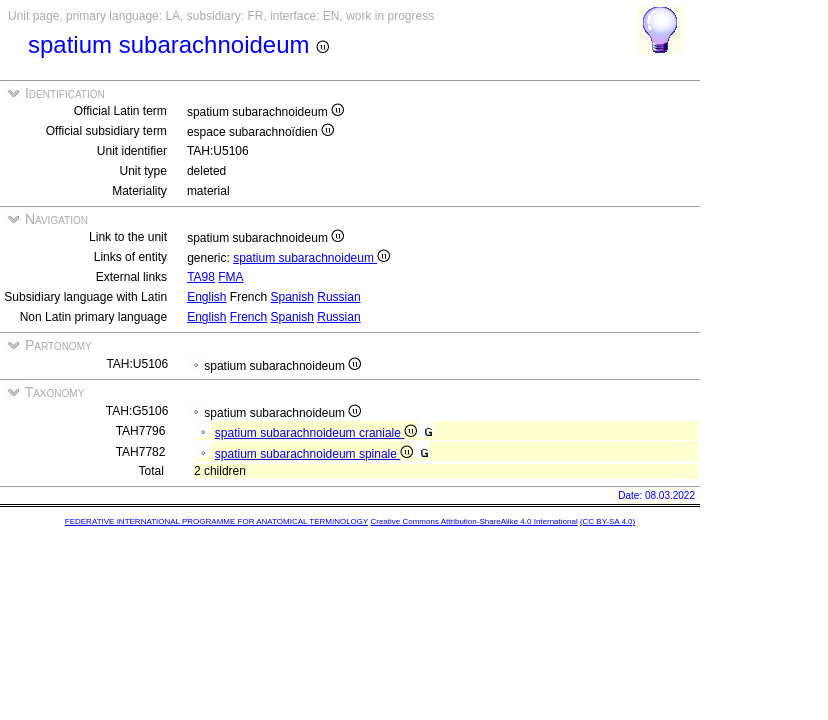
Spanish (292, 297)
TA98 (201, 277)
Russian (338, 297)
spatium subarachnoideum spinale (314, 454)
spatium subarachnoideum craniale (316, 433)
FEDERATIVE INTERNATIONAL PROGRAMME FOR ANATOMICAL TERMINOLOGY (216, 521)
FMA (230, 277)
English (206, 297)
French (248, 317)
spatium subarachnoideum (311, 258)
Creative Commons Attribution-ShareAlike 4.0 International (473, 521)
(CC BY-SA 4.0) (607, 521)
